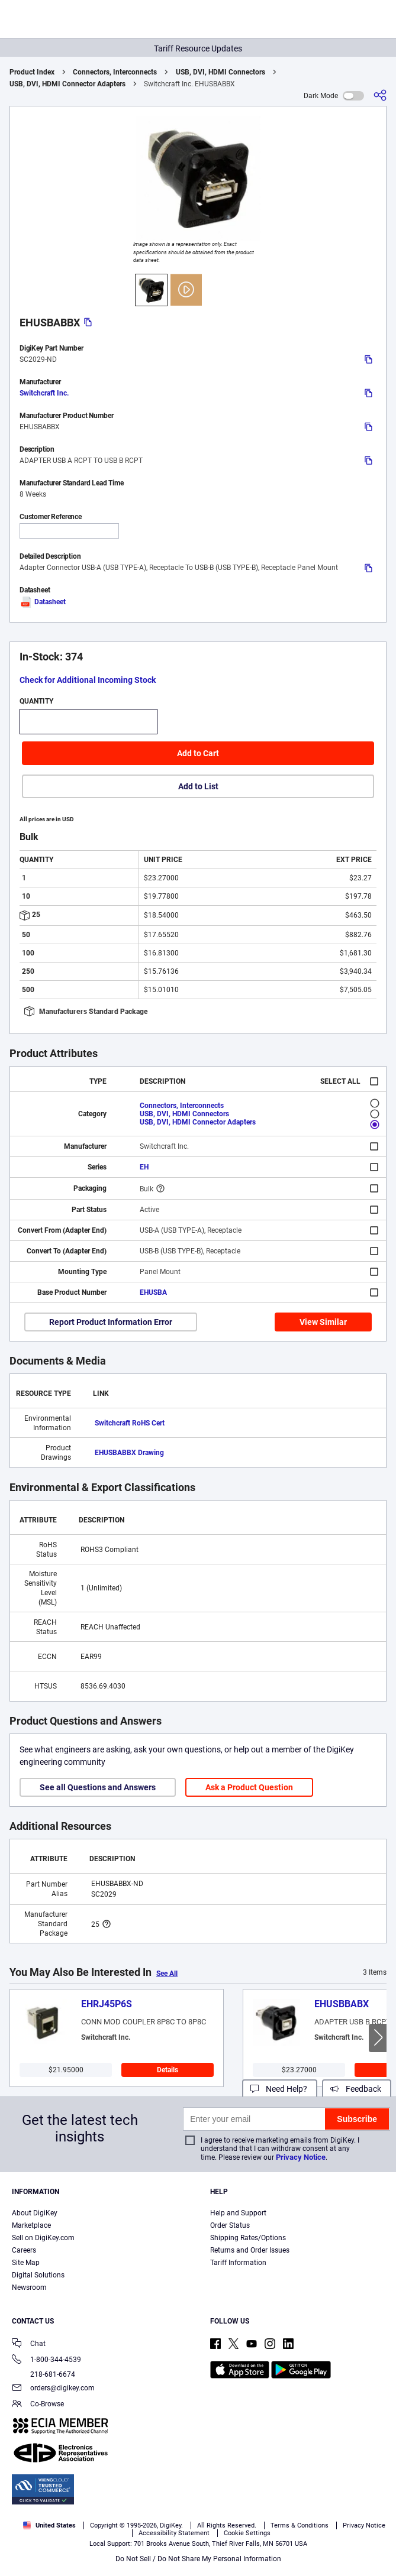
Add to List (198, 786)
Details (167, 2070)
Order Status (230, 2225)
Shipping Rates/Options (248, 2238)
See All (167, 1973)
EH (144, 1167)
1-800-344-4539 (46, 2360)
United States (49, 2525)
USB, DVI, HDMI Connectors (220, 72)
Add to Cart (198, 753)
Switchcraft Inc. (44, 393)
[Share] (380, 95)
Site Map (26, 2263)
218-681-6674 (43, 2374)
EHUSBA (153, 1292)
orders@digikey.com (53, 2388)
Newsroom (29, 2287)
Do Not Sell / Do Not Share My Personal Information (198, 2559)
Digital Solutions (38, 2275)
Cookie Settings (247, 2533)
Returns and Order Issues (249, 2250)
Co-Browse (38, 2404)
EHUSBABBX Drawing (129, 1453)
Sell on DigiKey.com (43, 2238)
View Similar (323, 1322)
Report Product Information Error (110, 1322)
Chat (29, 2344)
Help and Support (238, 2213)
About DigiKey (34, 2213)
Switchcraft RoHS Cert (130, 1423)
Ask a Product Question (249, 1787)
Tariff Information (238, 2263)
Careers (24, 2250)
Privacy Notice (301, 2157)
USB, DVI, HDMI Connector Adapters (67, 84)
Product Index (31, 72)
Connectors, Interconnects (115, 72)
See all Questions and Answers (98, 1787)
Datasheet (43, 602)
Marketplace (31, 2225)
